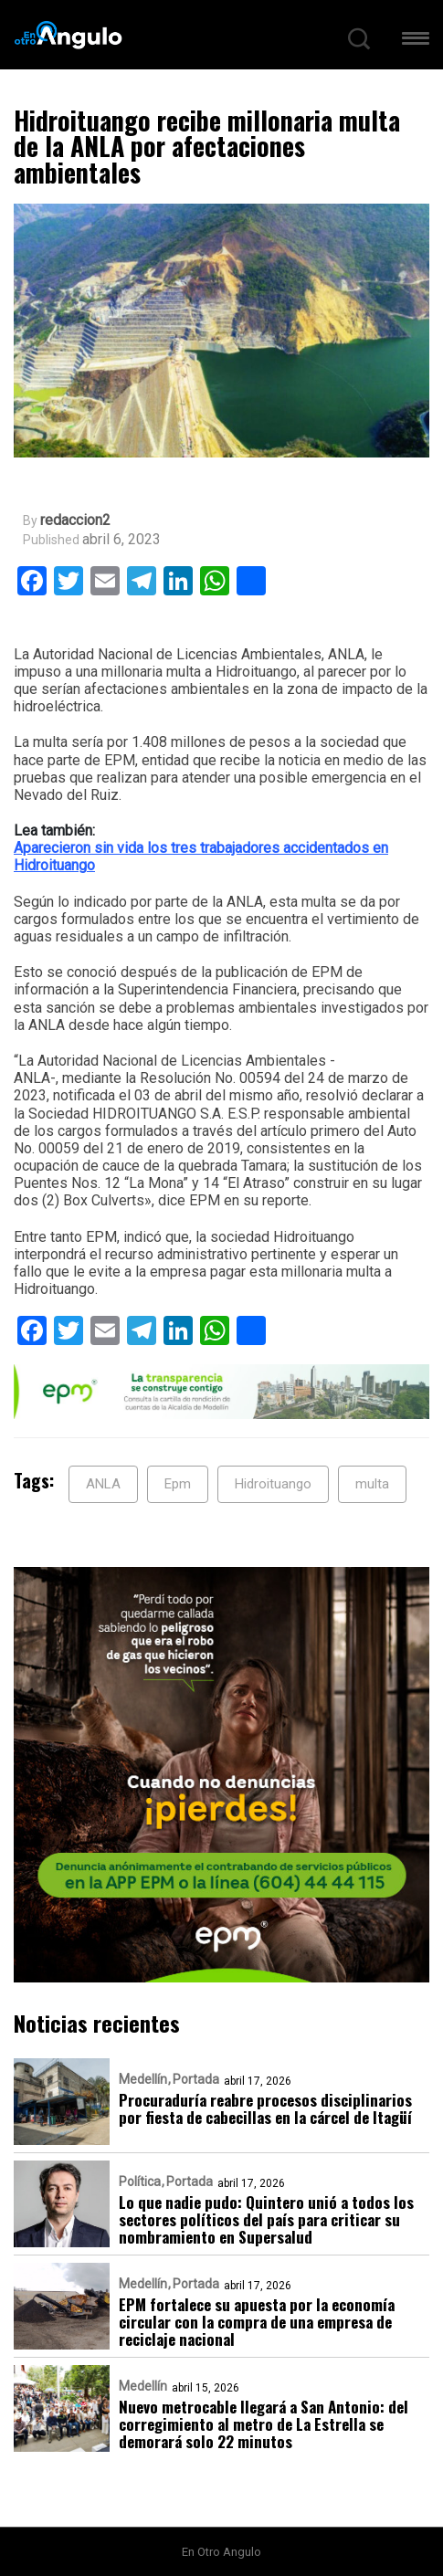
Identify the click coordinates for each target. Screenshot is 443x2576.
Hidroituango (273, 1484)
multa (372, 1484)
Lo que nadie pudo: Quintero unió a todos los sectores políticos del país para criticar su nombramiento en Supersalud (266, 2219)
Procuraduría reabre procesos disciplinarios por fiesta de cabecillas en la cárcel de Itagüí (265, 2108)
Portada (196, 2079)
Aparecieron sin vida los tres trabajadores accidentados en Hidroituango (201, 856)
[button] (415, 41)
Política (140, 2181)
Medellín (143, 2079)
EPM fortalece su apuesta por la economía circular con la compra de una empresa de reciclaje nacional (257, 2322)
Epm (177, 1484)
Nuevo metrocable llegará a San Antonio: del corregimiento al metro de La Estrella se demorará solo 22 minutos (263, 2424)
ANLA (103, 1484)
